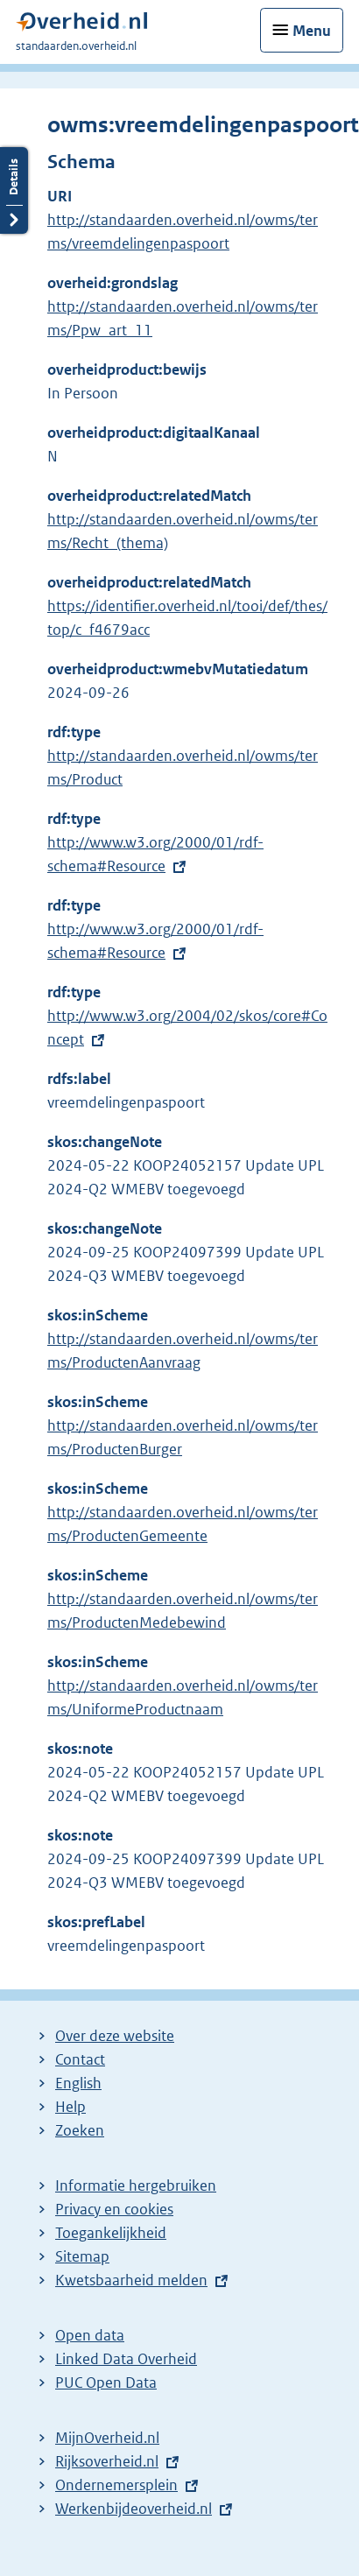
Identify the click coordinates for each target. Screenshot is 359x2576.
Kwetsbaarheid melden (131, 2280)
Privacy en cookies (114, 2209)
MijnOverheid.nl (107, 2437)
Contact (80, 2059)
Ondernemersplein (116, 2485)
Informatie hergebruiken (135, 2185)
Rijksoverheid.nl (106, 2461)
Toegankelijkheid (110, 2232)
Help (70, 2106)
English (78, 2083)
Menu (311, 30)
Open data (89, 2335)
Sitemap (82, 2256)
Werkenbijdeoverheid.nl (133, 2508)
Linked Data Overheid (126, 2358)
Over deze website (114, 2035)
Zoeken (79, 2130)
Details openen (14, 190)
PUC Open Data (106, 2382)
